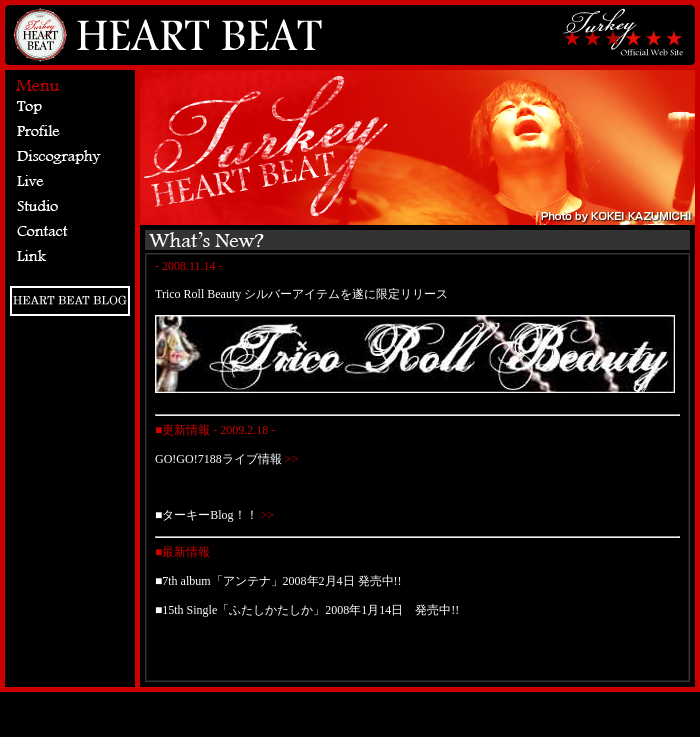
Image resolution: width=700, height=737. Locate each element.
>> (290, 459)
